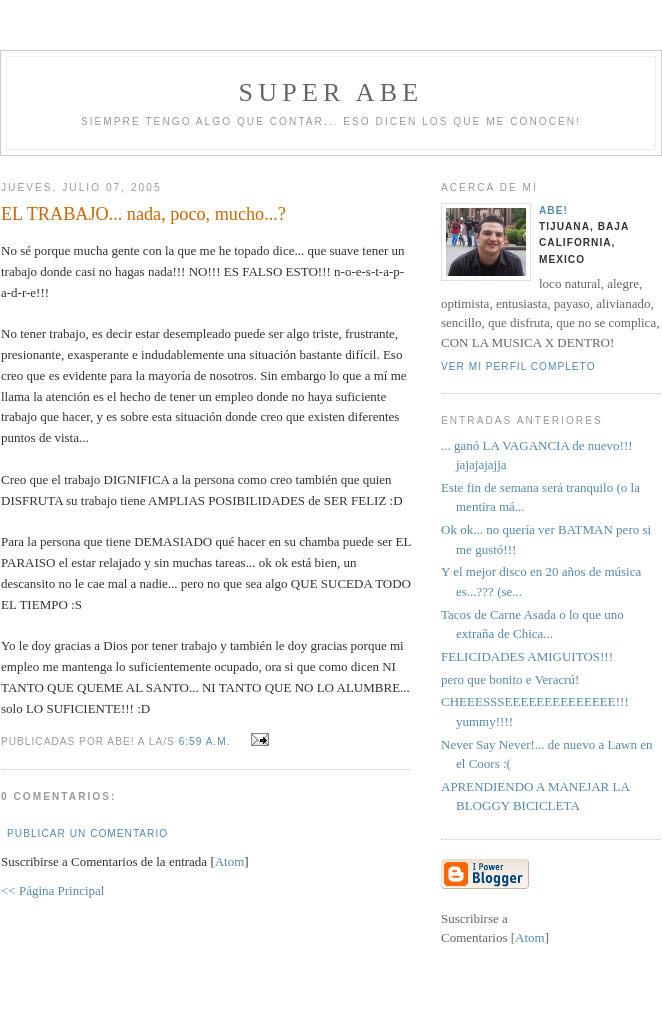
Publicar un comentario (87, 833)
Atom (230, 861)
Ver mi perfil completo (518, 366)
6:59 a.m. (207, 741)
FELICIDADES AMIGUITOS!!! (527, 656)
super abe (331, 92)
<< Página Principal (52, 890)
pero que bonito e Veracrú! (510, 679)
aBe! (553, 210)
